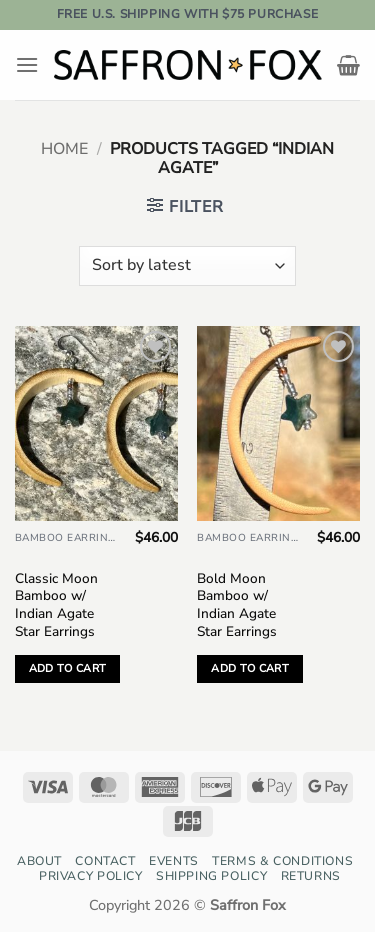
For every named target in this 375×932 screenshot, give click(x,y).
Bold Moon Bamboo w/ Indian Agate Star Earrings (237, 605)
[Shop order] (187, 266)
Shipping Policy (211, 876)
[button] (27, 64)
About (39, 861)
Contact (105, 861)
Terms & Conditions (282, 861)
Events (174, 861)
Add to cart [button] (68, 668)
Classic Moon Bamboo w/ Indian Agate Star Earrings (56, 605)
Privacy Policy (91, 876)
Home (64, 149)
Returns (311, 876)
